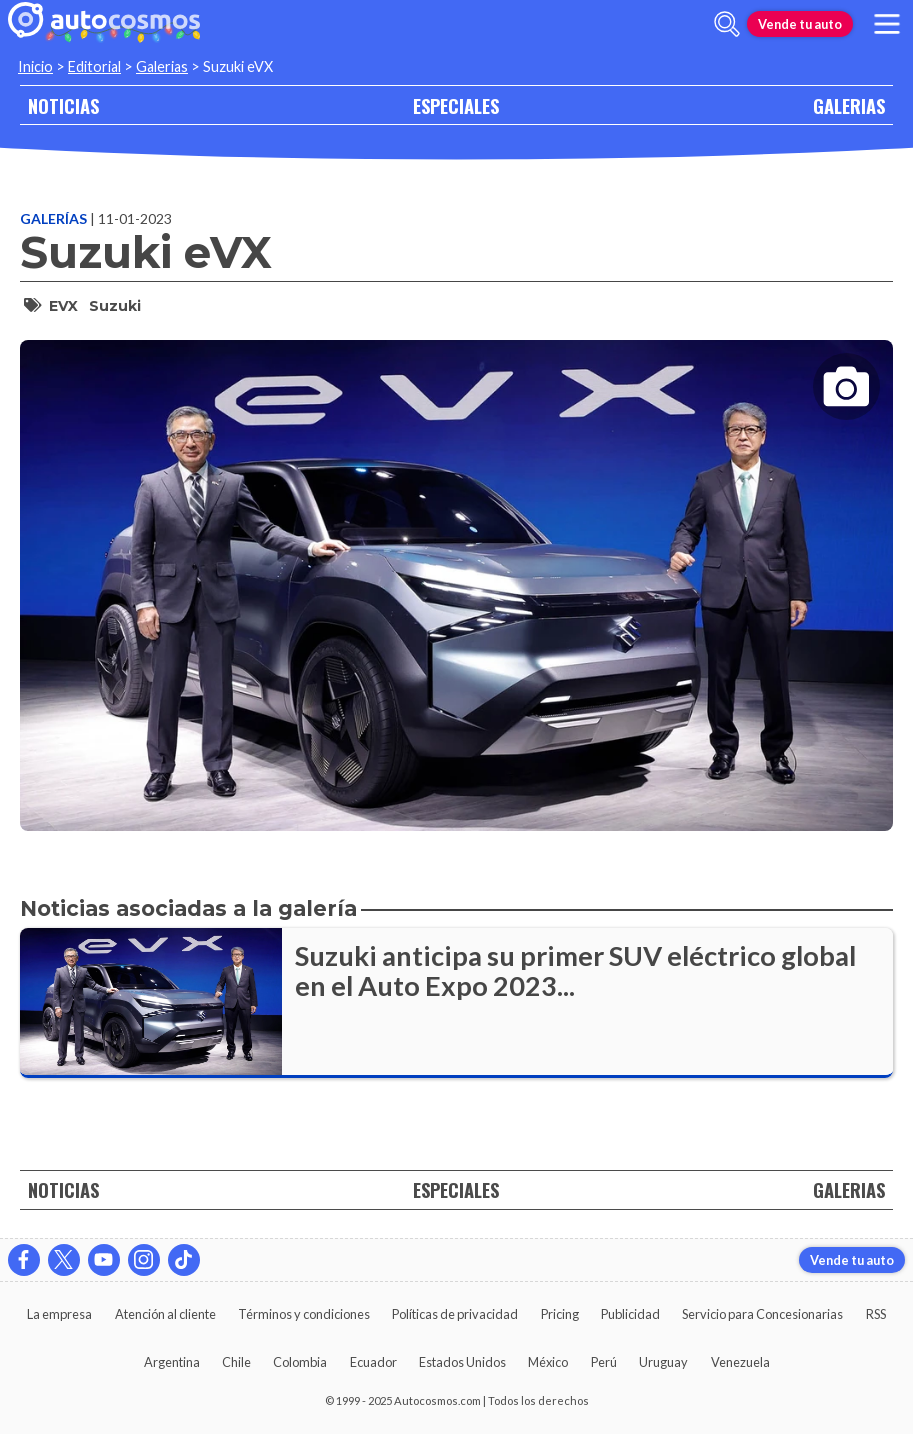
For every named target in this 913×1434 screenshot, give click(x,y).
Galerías (55, 218)
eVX (63, 306)
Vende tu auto (800, 24)
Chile (236, 1362)
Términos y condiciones (304, 1314)
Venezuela (740, 1362)
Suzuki (115, 306)
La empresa (59, 1314)
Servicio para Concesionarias (762, 1314)
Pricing (560, 1314)
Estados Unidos (462, 1362)
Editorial (94, 66)
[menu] (887, 24)
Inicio (35, 66)
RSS (876, 1314)
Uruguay (663, 1362)
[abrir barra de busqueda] (727, 24)
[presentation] (456, 567)
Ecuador (373, 1362)
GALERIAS (849, 105)
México (548, 1362)
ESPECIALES (456, 105)
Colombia (300, 1362)
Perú (604, 1362)
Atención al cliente (165, 1314)
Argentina (172, 1362)
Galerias (162, 66)
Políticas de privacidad (455, 1314)
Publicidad (630, 1314)
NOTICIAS (63, 105)
